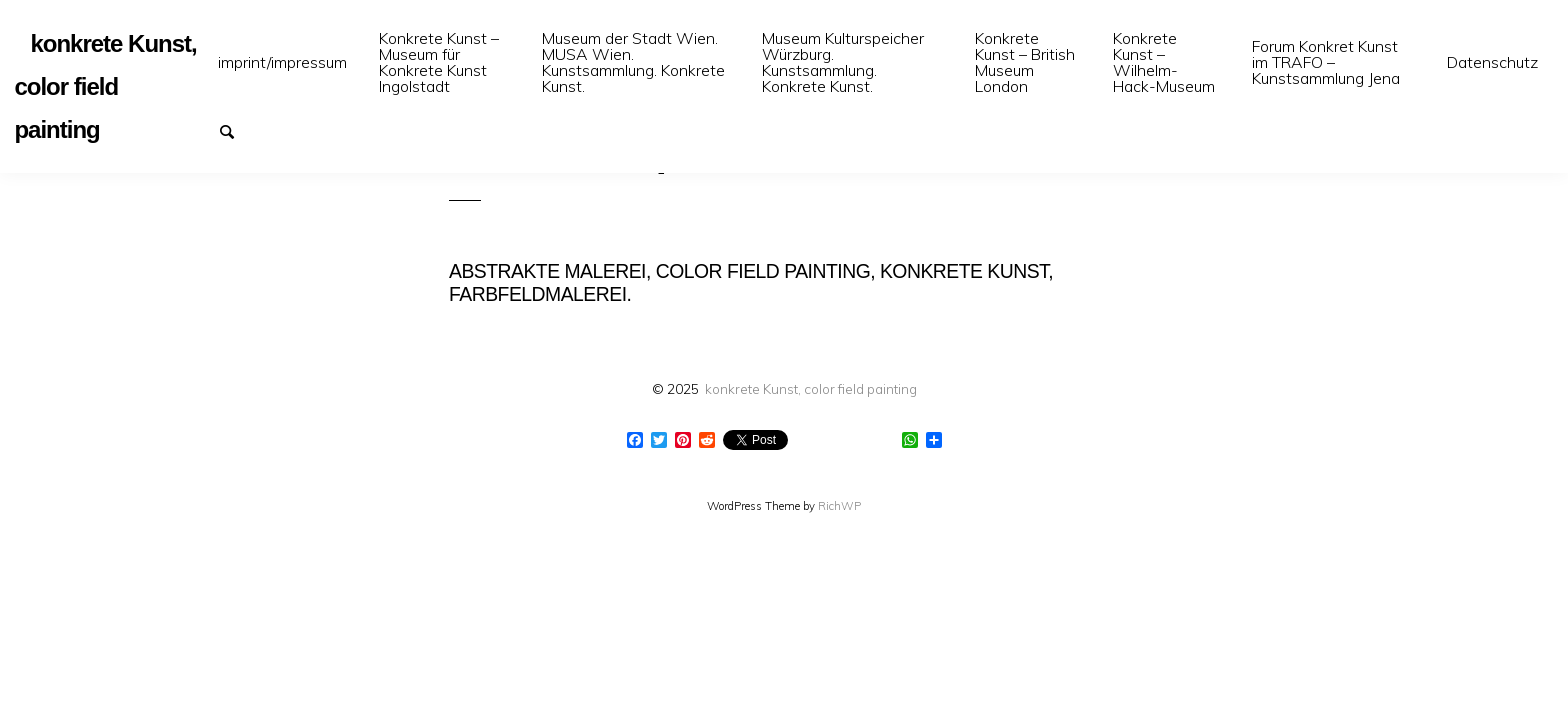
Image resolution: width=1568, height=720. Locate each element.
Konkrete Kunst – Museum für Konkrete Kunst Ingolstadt (439, 62)
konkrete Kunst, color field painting (811, 388)
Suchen (236, 130)
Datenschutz (1492, 62)
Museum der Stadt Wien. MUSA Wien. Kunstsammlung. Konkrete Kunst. (633, 62)
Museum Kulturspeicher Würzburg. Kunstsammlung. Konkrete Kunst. (843, 62)
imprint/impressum (282, 62)
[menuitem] (282, 62)
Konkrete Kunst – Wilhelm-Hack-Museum (1164, 62)
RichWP (839, 506)
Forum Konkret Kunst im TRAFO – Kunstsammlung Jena (1326, 62)
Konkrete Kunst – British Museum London (1025, 62)
